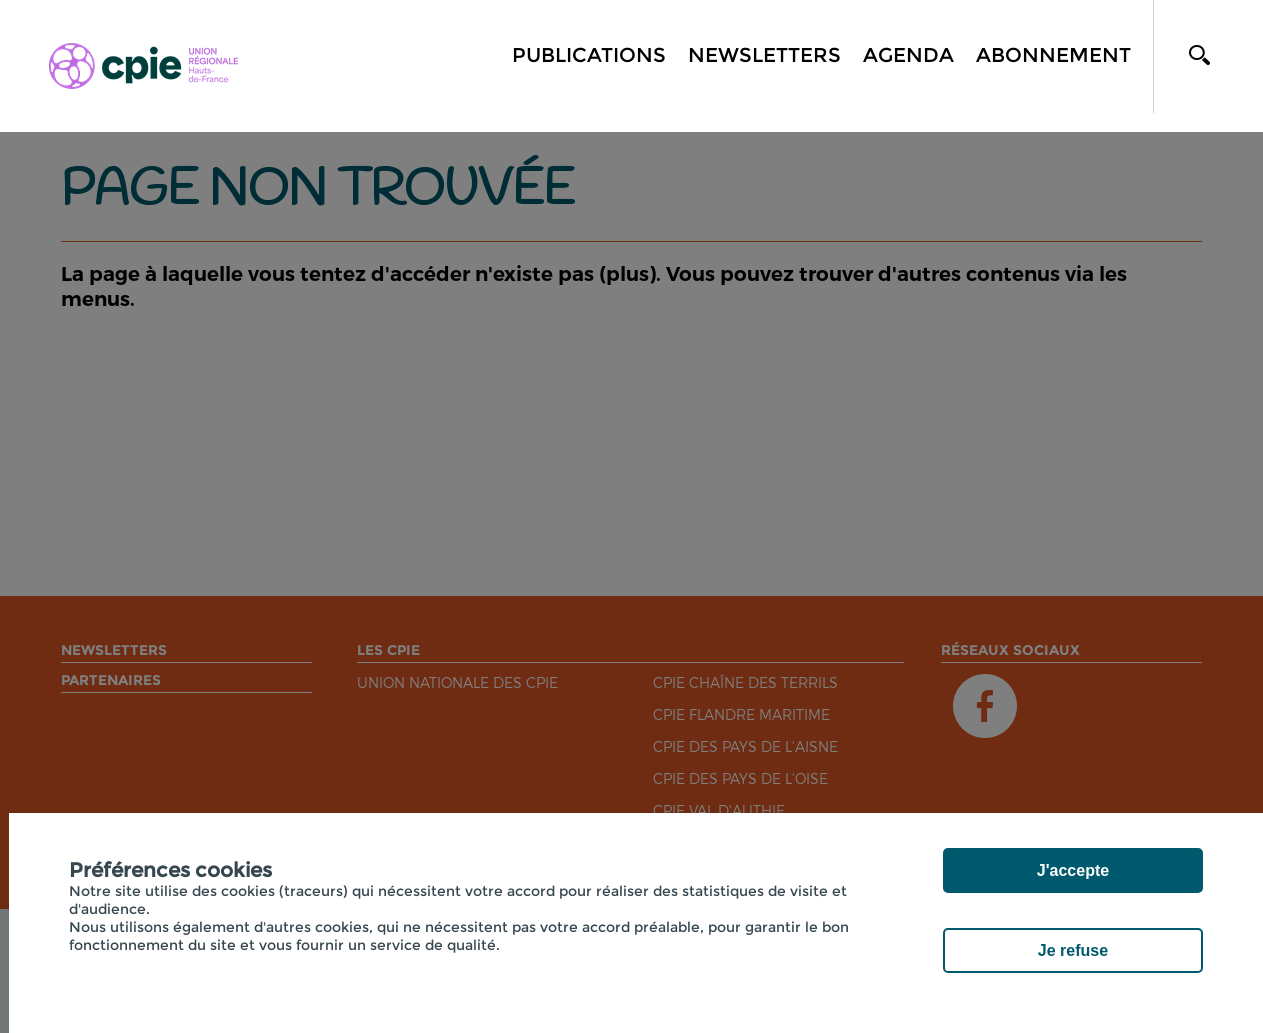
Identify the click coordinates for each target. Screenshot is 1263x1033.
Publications (589, 55)
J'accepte (1073, 870)
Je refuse (1073, 950)
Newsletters (764, 55)
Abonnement (1053, 55)
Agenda (908, 55)
